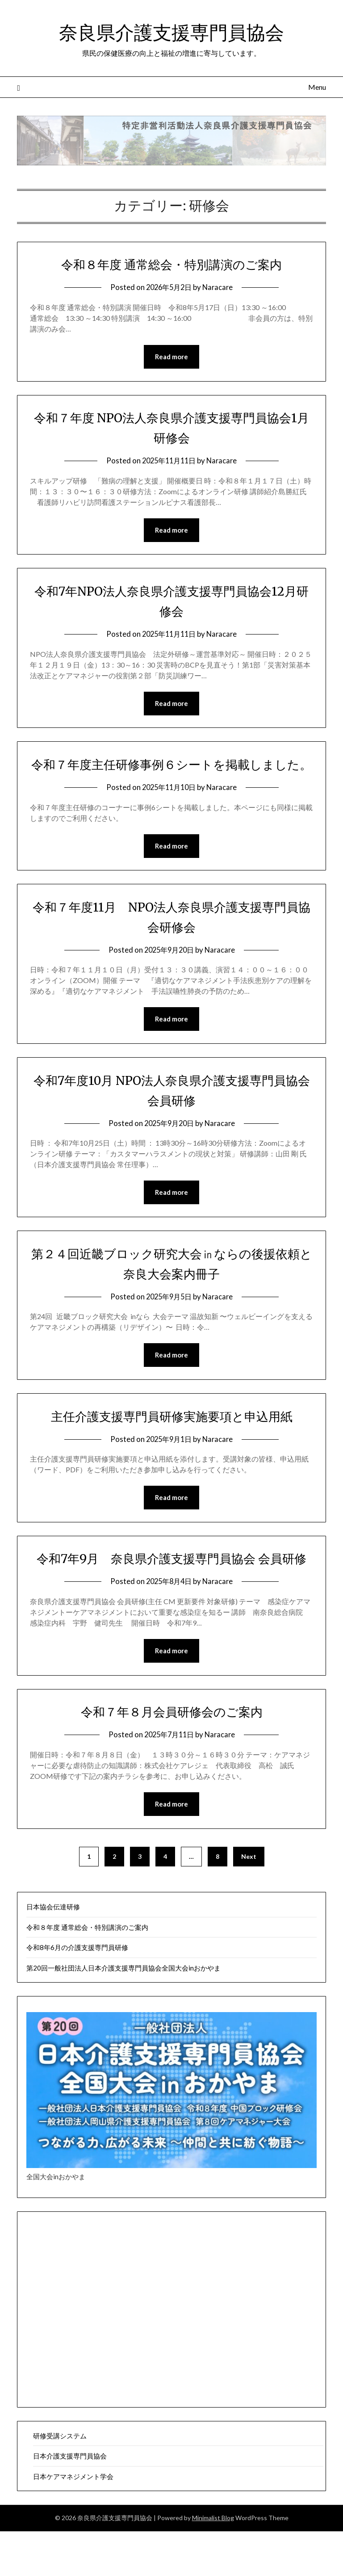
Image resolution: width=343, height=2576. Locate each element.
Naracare (219, 287)
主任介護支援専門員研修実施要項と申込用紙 (172, 1439)
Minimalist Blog (213, 2562)
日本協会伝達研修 (53, 1951)
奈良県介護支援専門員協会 (171, 31)
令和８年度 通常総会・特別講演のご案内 (171, 264)
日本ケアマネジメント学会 (73, 2521)
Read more (171, 357)
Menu (317, 87)
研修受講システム (60, 2480)
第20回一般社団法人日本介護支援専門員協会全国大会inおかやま (123, 2013)
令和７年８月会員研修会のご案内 (171, 1755)
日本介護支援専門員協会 (70, 2500)
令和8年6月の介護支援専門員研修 (77, 1992)
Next (248, 1901)
